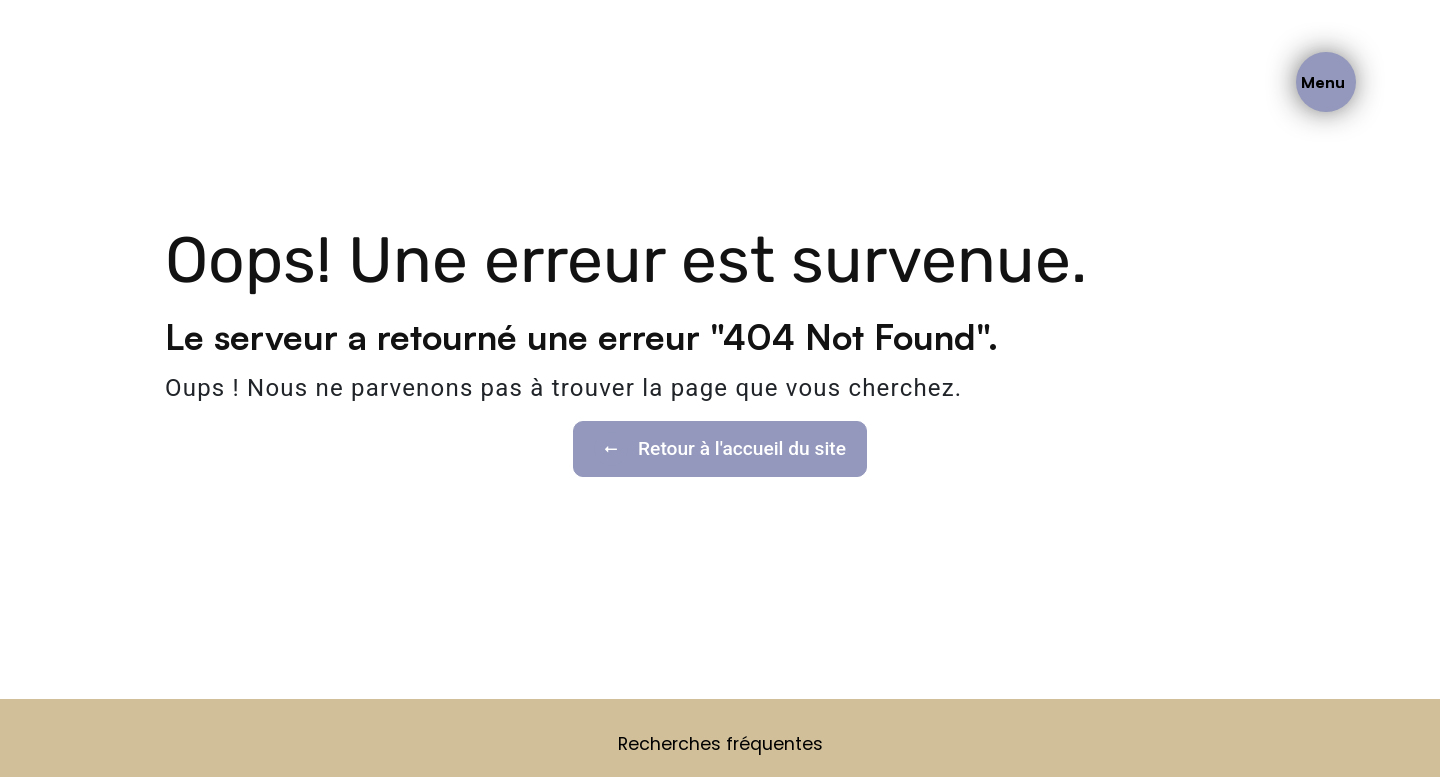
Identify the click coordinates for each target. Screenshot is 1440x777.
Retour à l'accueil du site (720, 449)
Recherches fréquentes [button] (720, 744)
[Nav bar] (1326, 82)
